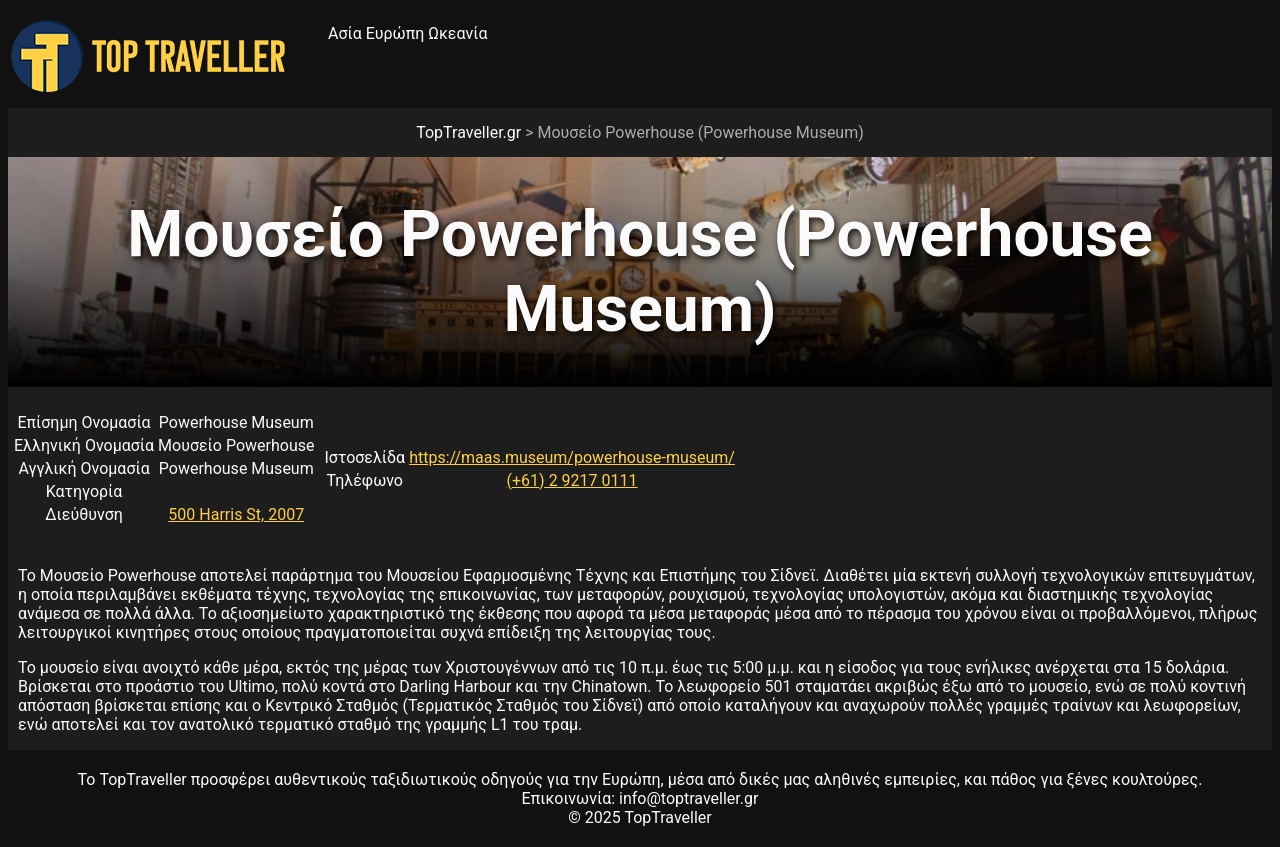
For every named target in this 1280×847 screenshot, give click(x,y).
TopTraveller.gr (468, 132)
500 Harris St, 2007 (236, 514)
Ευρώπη (395, 33)
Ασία (345, 33)
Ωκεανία (457, 33)
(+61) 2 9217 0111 (572, 480)
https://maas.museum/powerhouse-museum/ (572, 457)
